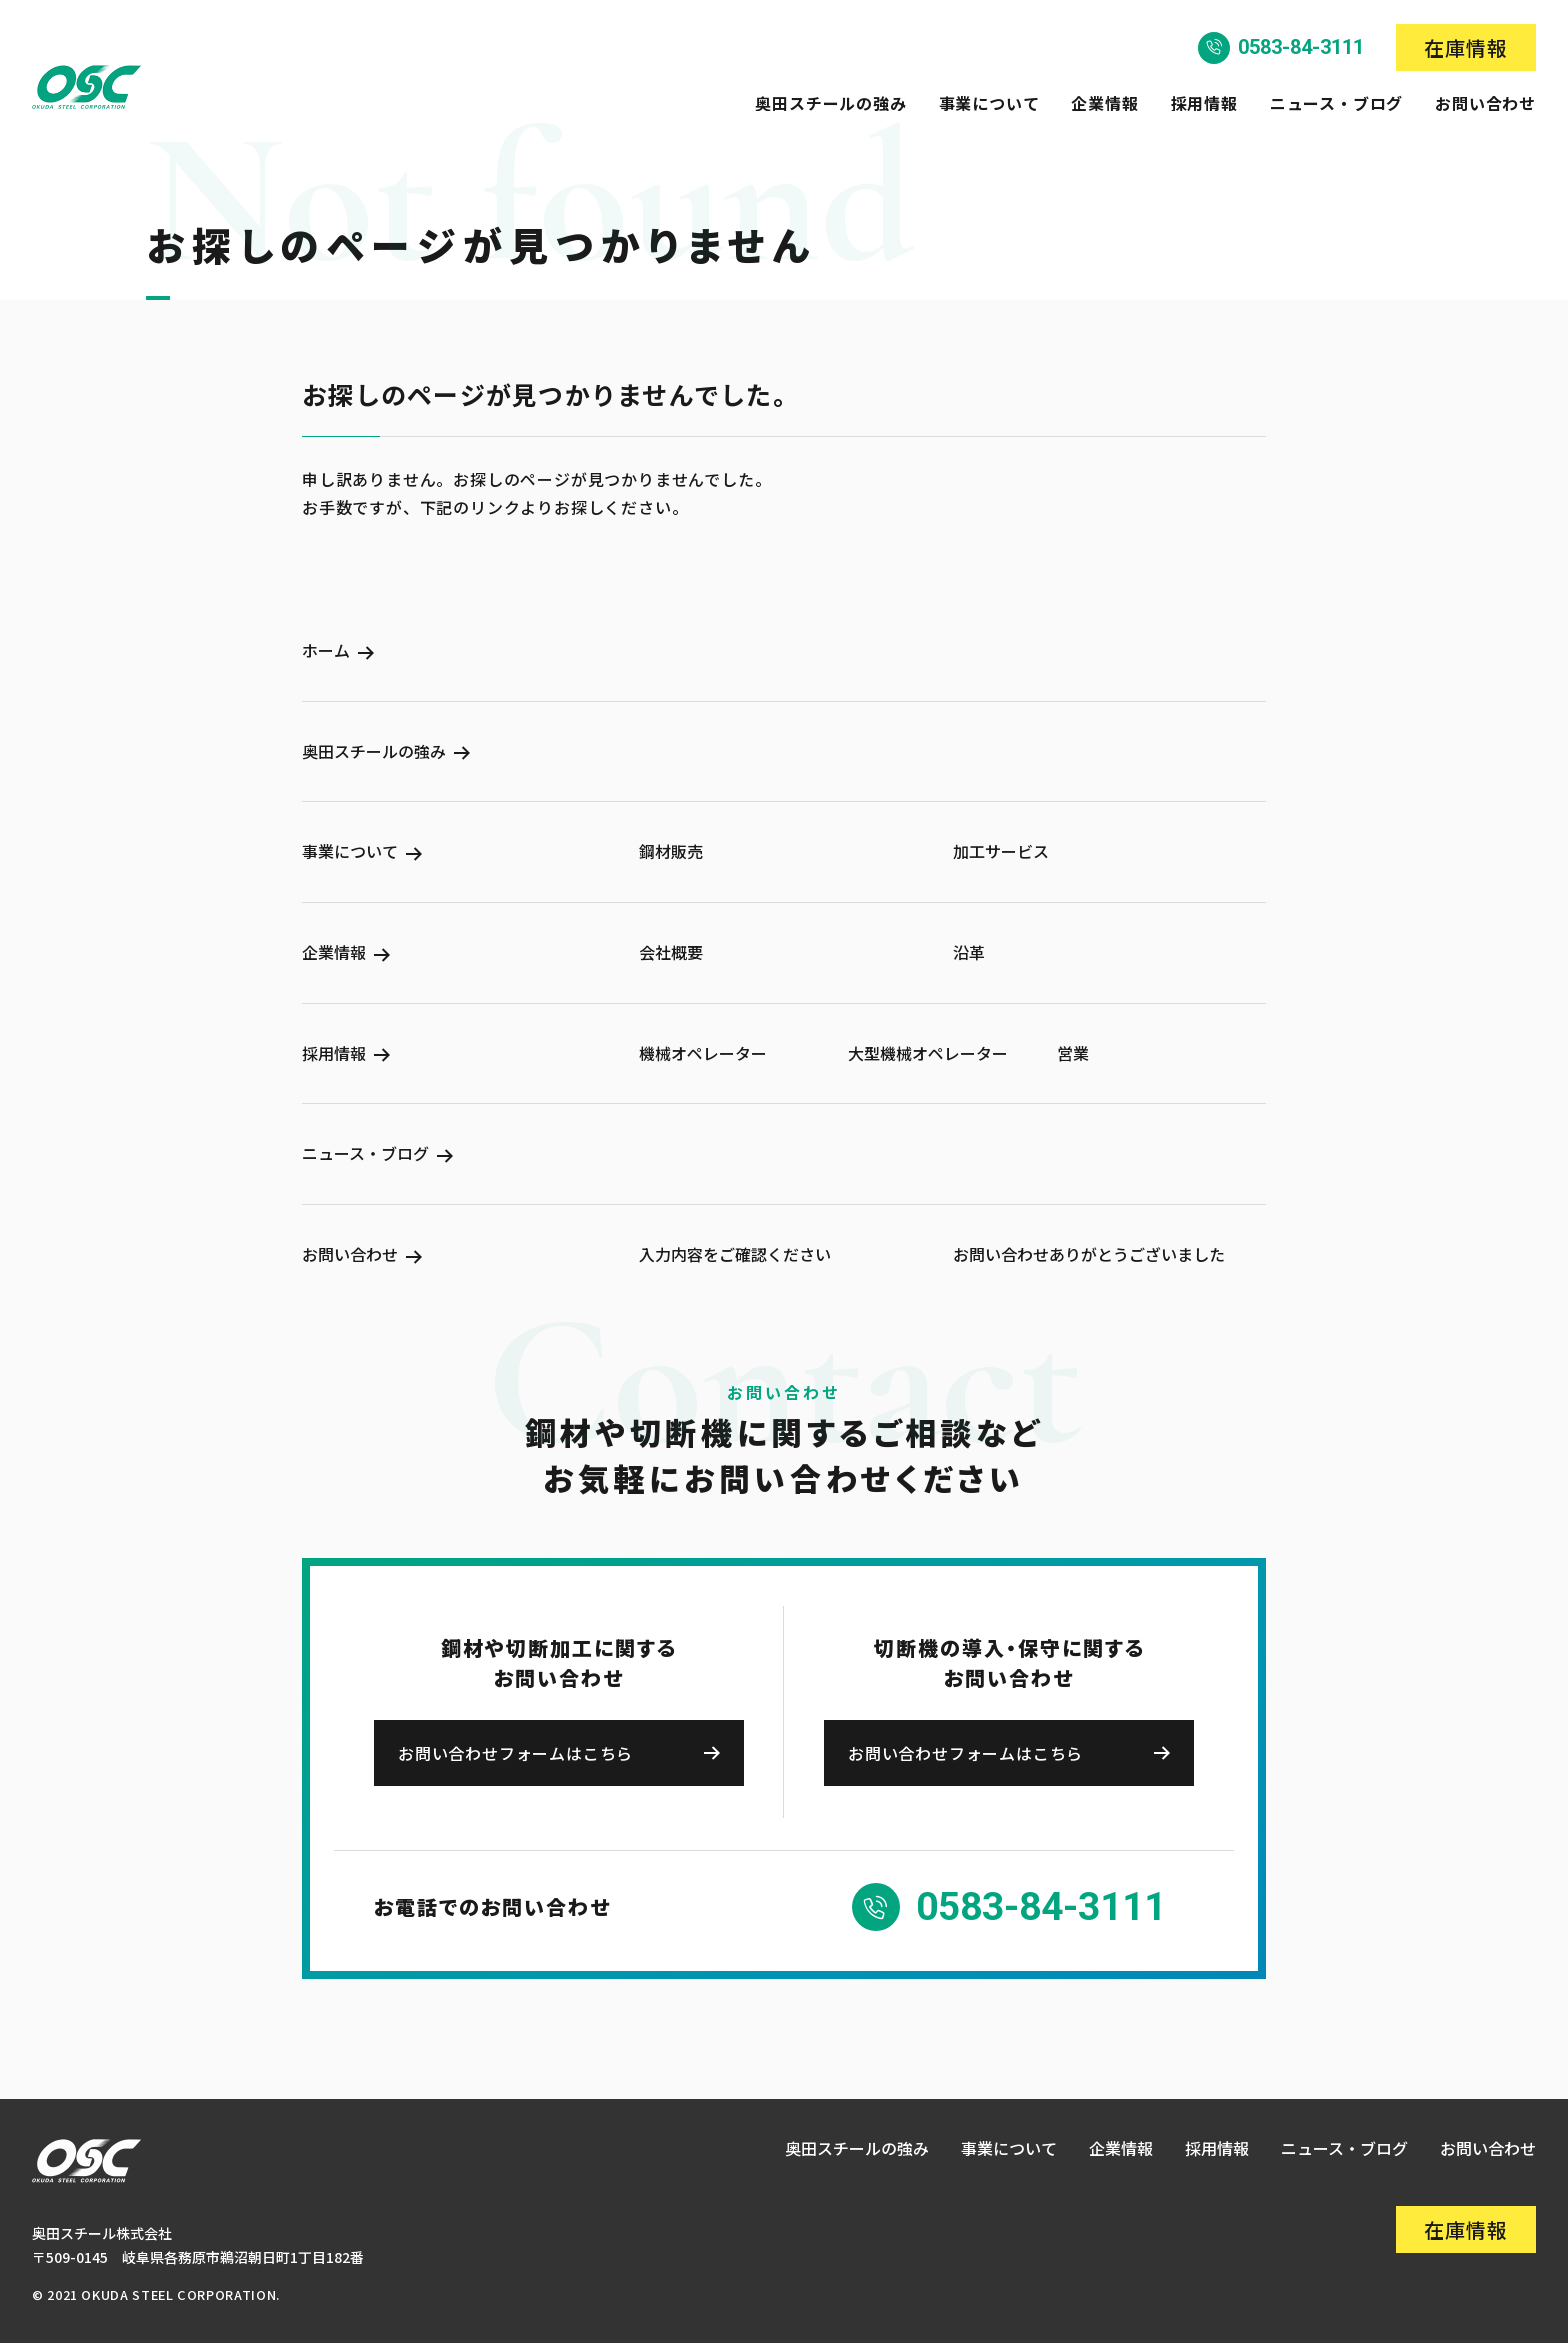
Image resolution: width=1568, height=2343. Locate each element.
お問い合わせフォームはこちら (515, 1753)
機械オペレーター (703, 1053)
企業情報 (1104, 103)
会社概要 (671, 952)
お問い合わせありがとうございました (1089, 1254)
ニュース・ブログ (1336, 103)
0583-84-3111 (1301, 47)
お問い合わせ (1485, 103)
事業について (989, 103)
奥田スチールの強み (830, 103)
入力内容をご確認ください (735, 1254)
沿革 (969, 952)
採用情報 (1204, 103)
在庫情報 (1466, 47)
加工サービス (1001, 851)
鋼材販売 (671, 851)
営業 (1073, 1053)
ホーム (326, 651)
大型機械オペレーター (928, 1053)
